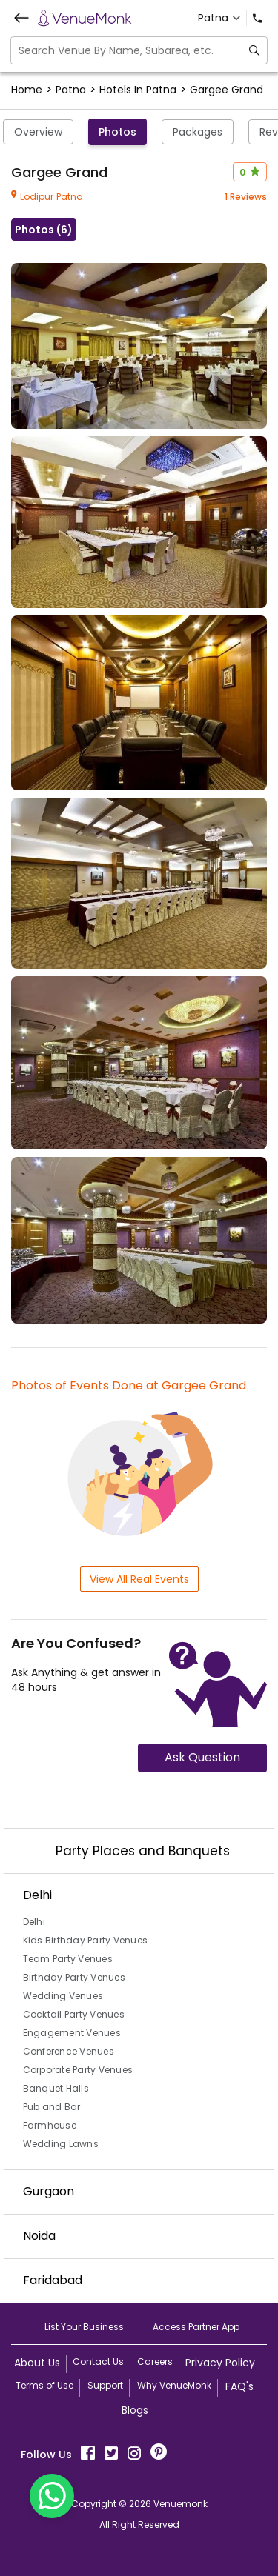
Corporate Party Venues (78, 2069)
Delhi (34, 1921)
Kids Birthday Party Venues (85, 1940)
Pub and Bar (52, 2106)
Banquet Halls (56, 2088)
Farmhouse (49, 2125)
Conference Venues (68, 2051)
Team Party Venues (68, 1958)
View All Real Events (139, 1579)
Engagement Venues (72, 2032)
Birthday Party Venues (74, 1977)
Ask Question (202, 1757)
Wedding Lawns (61, 2144)
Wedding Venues (63, 1995)
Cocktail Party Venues (74, 2014)
